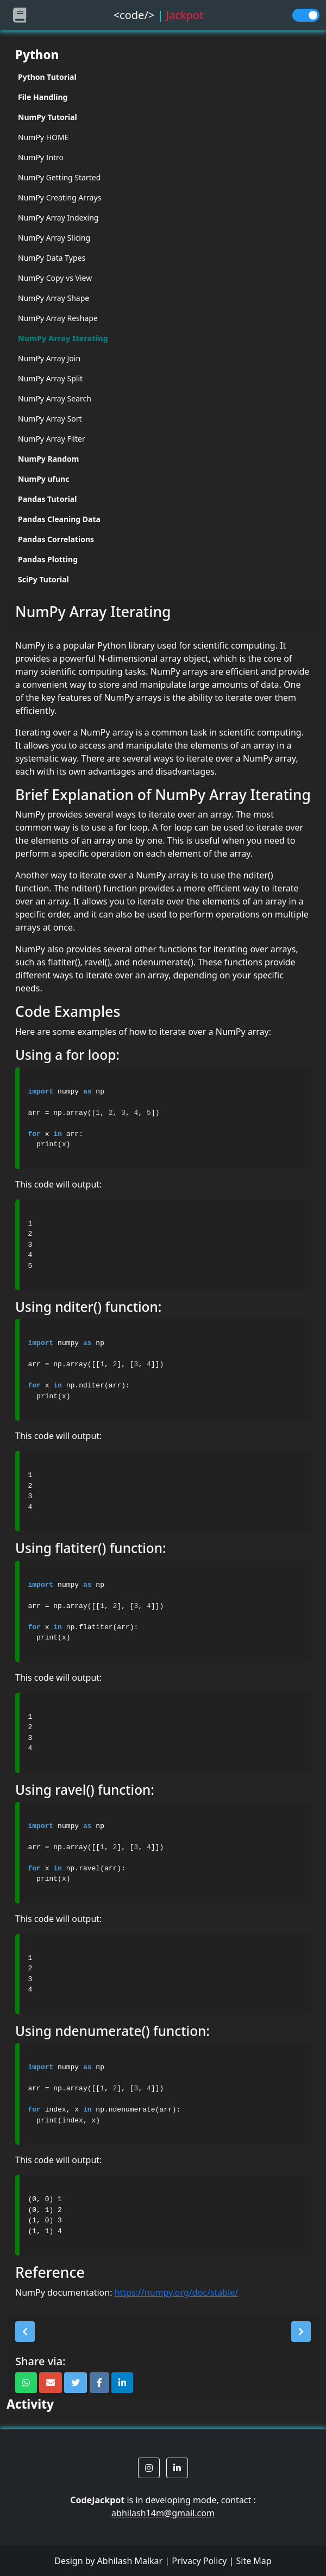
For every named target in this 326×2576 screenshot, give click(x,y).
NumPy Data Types (51, 258)
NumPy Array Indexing (58, 217)
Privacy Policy (199, 2561)
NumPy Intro (41, 157)
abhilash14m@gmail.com (163, 2513)
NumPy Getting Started (59, 177)
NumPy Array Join (49, 358)
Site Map (253, 2561)
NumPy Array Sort (50, 418)
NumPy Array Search (54, 398)
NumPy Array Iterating (63, 338)
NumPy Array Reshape (58, 318)
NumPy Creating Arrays (59, 197)
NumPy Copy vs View (55, 278)
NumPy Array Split (50, 378)
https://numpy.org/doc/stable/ (177, 2292)
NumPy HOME (43, 137)
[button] (25, 2331)
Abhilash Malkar (130, 2561)
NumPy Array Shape (53, 298)
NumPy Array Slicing (54, 238)
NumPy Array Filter (51, 438)
